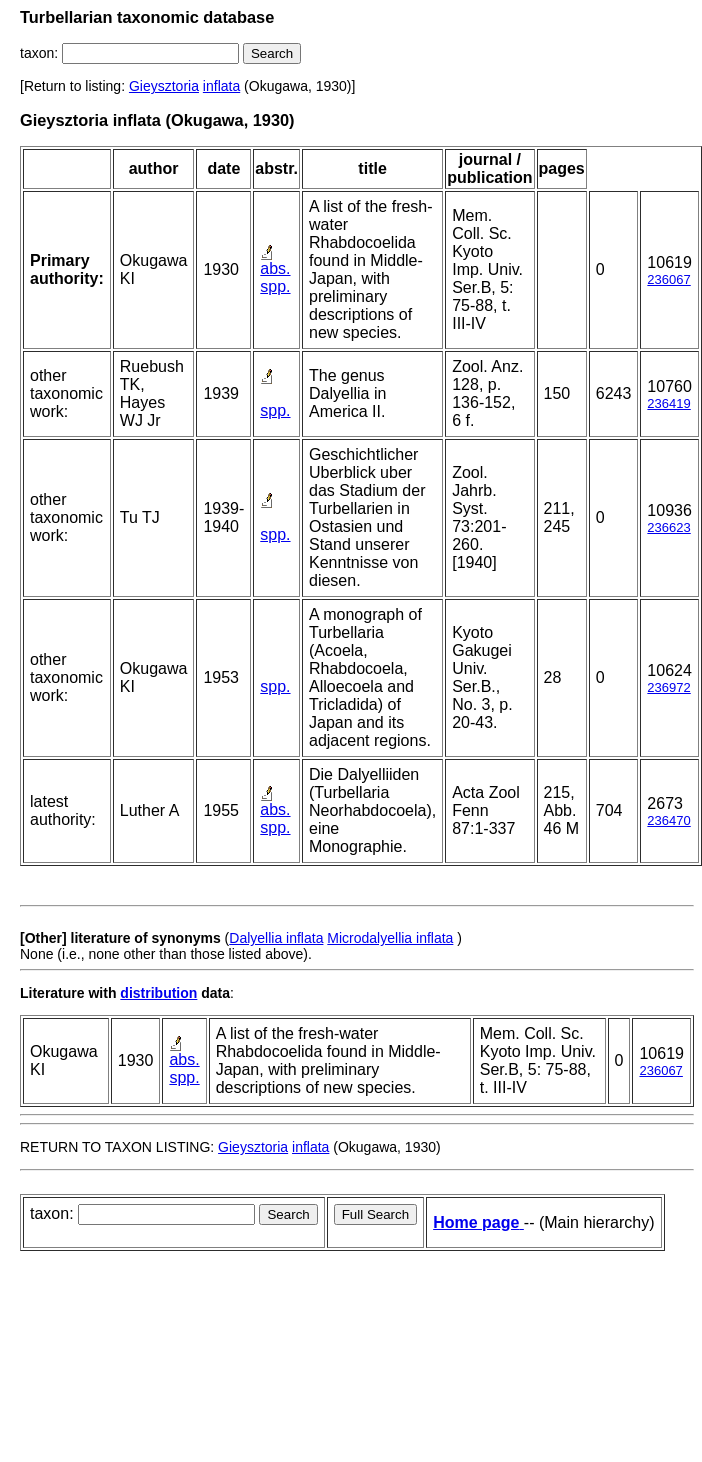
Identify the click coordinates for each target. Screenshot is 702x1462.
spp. (275, 286)
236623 (668, 527)
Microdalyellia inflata (390, 938)
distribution (158, 993)
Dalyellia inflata (276, 938)
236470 (668, 820)
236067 (668, 279)
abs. (275, 268)
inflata (221, 86)
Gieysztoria (164, 86)
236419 (668, 403)
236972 (668, 687)
